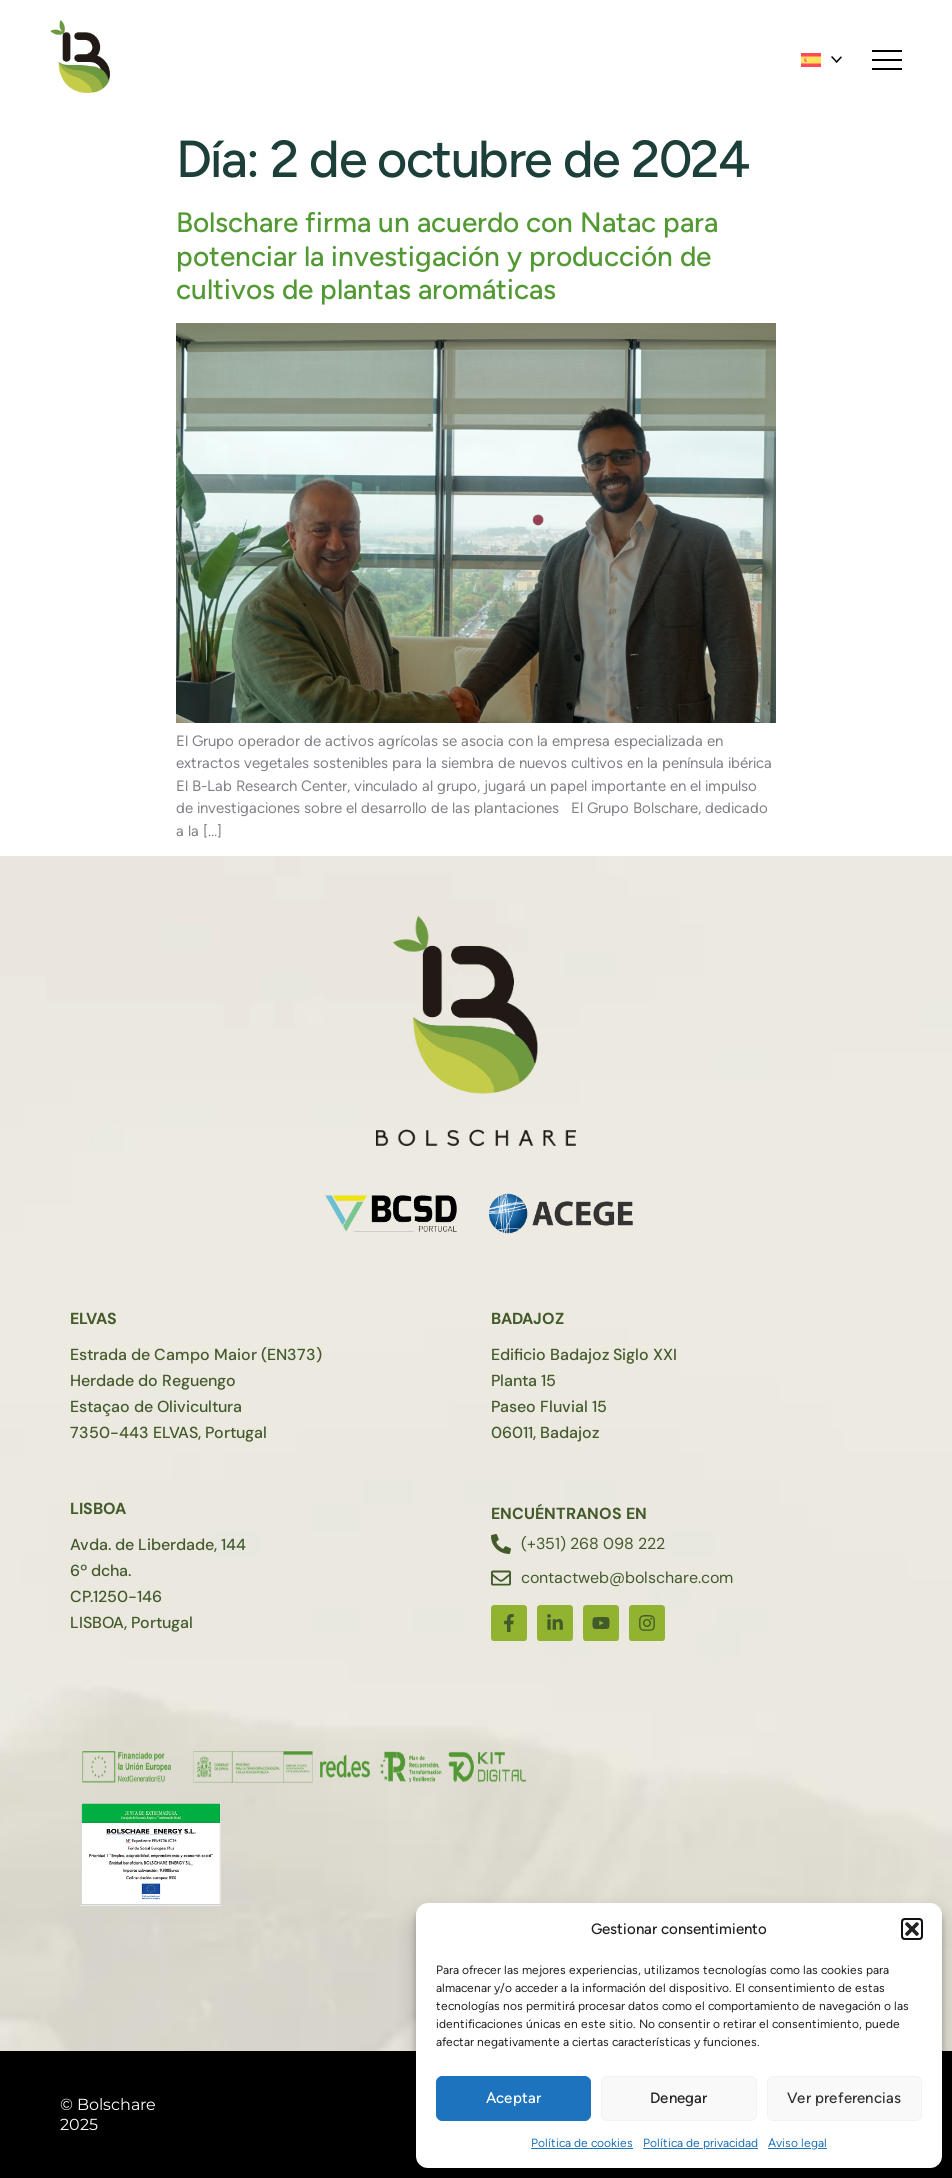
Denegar (678, 2098)
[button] (912, 1929)
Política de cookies (582, 2143)
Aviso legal (797, 2143)
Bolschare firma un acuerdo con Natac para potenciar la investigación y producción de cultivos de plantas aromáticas (447, 255)
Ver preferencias (844, 2098)
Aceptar (513, 2098)
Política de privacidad (700, 2143)
